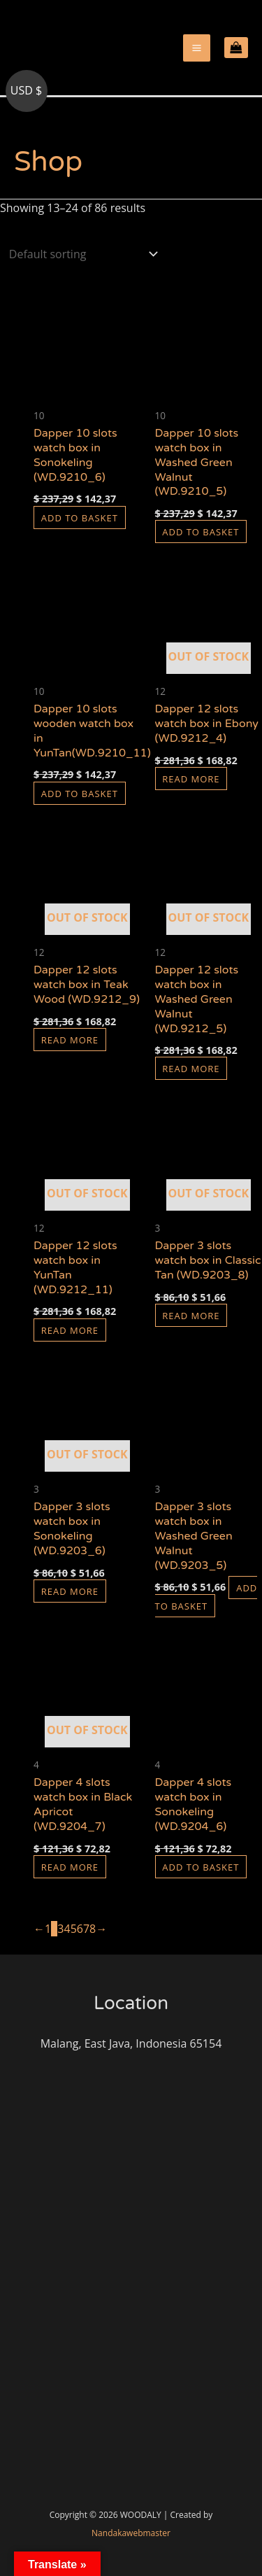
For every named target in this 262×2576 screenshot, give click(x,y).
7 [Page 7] (86, 1928)
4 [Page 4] (67, 1928)
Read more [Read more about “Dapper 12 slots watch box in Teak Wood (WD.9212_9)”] (70, 1039)
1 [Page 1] (48, 1928)
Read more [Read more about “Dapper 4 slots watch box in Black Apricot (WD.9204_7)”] (70, 1866)
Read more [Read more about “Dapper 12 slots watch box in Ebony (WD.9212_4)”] (190, 778)
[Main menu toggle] (196, 48)
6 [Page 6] (80, 1928)
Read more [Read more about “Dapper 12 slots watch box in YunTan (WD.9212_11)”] (70, 1329)
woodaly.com (57, 75)
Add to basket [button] (79, 517)
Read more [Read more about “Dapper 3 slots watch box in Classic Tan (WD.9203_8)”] (190, 1315)
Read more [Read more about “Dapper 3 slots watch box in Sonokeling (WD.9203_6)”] (70, 1590)
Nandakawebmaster (131, 2533)
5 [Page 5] (74, 1928)
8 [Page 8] (92, 1928)
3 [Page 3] (60, 1928)
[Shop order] (80, 254)
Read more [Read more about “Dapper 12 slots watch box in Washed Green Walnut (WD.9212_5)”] (190, 1068)
